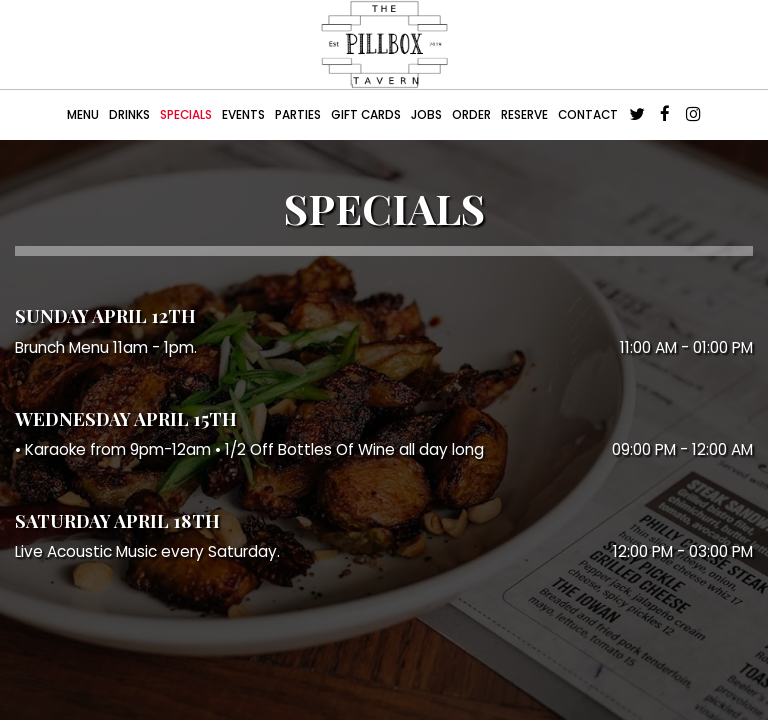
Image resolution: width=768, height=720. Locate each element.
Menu (83, 115)
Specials (186, 115)
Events (243, 115)
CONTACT (588, 115)
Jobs (426, 115)
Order (471, 115)
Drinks (129, 115)
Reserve (524, 115)
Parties (298, 115)
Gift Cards (366, 115)
